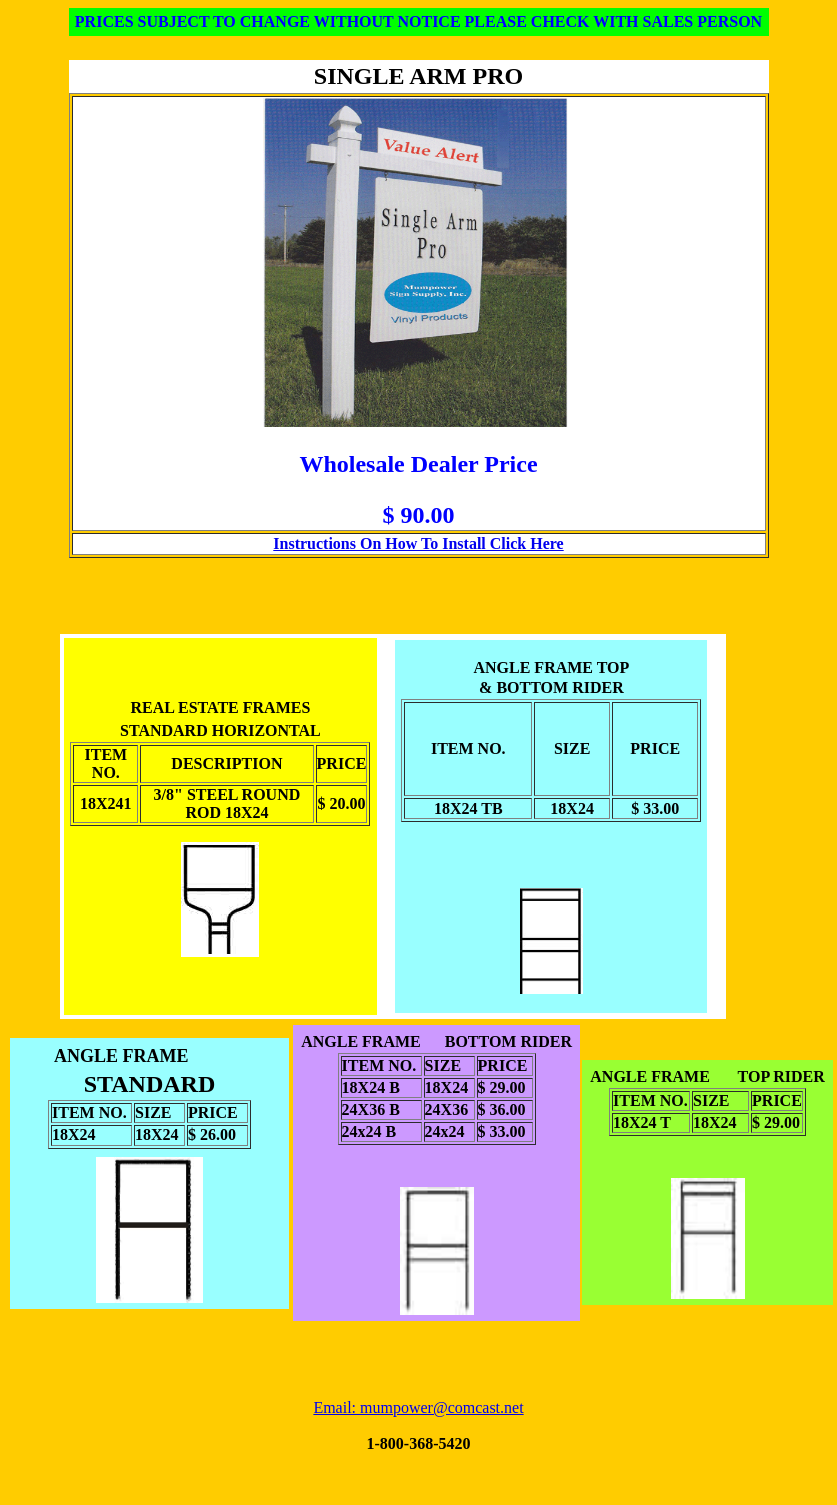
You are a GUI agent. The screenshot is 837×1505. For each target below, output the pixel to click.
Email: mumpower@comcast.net (418, 1407)
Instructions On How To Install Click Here (418, 543)
